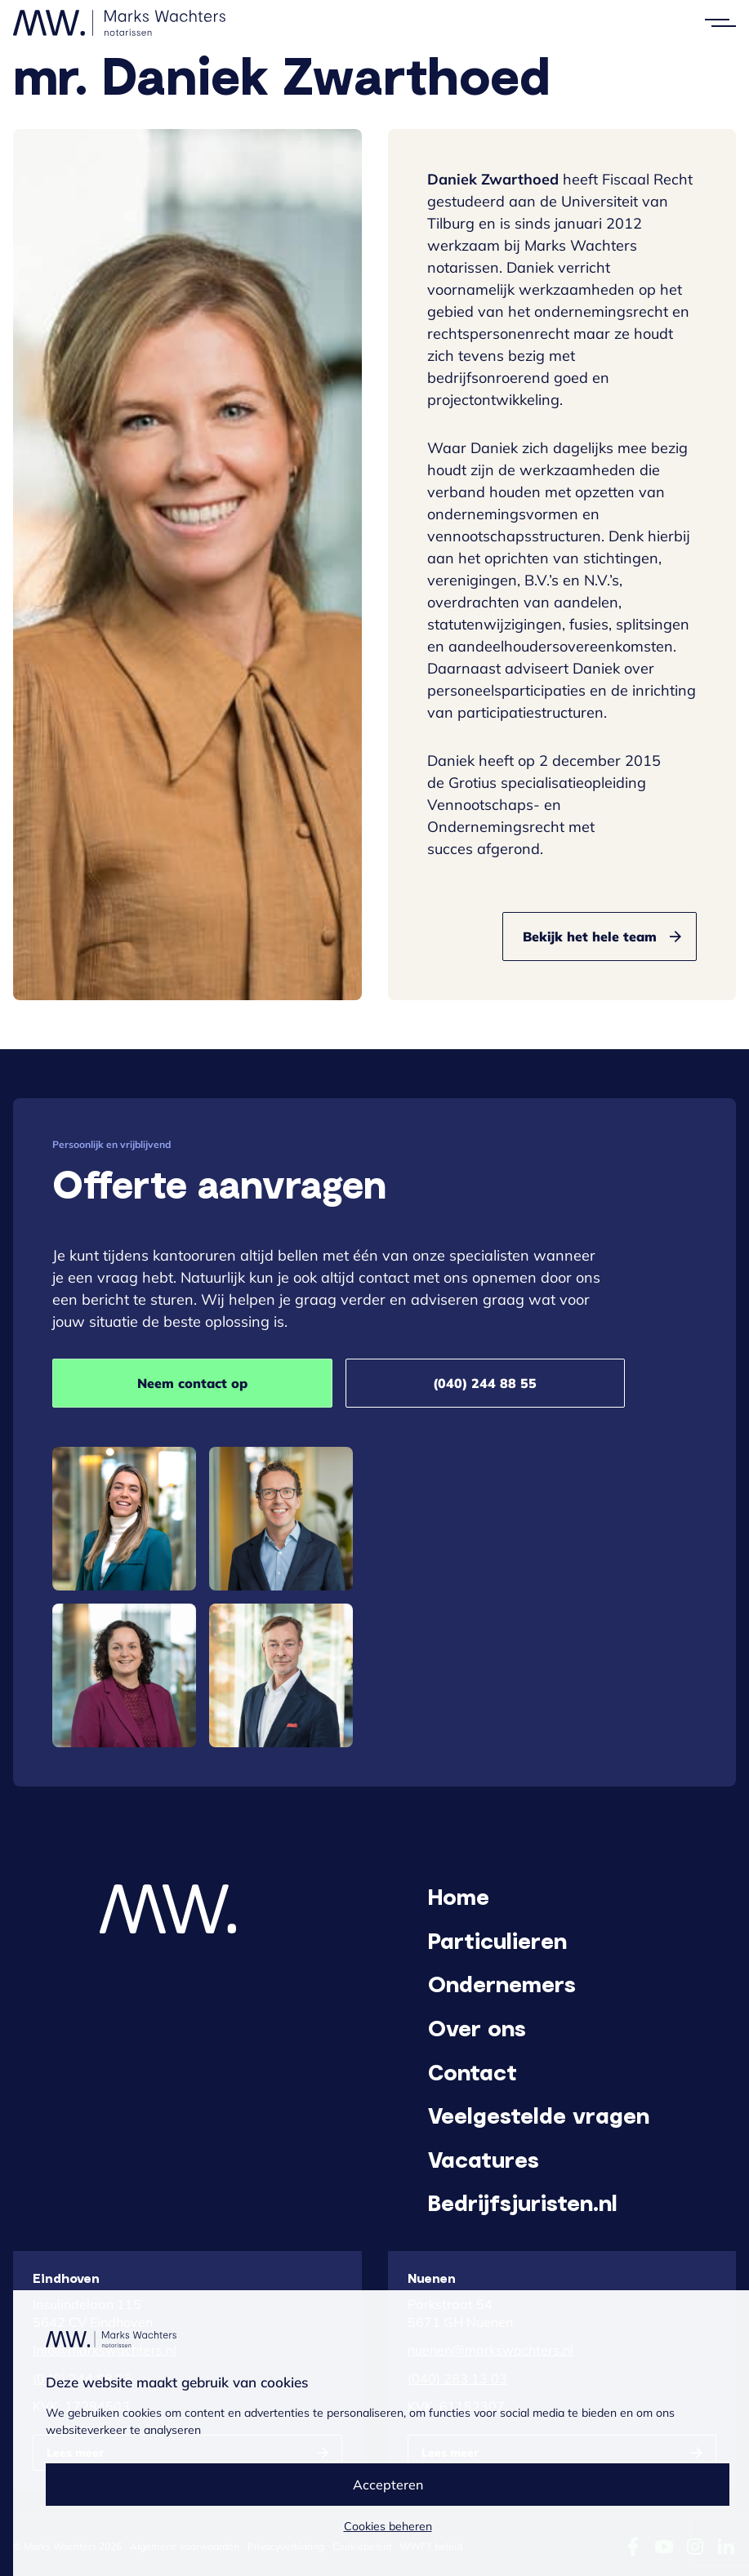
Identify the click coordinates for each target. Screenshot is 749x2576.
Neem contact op (192, 1383)
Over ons (477, 2027)
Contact (472, 2071)
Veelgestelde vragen (538, 2115)
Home (458, 1896)
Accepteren (388, 2484)
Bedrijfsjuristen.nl (522, 2202)
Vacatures (483, 2159)
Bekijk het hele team (590, 936)
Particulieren (497, 1940)
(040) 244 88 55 (485, 1383)
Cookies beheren (388, 2526)
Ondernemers (502, 1983)
